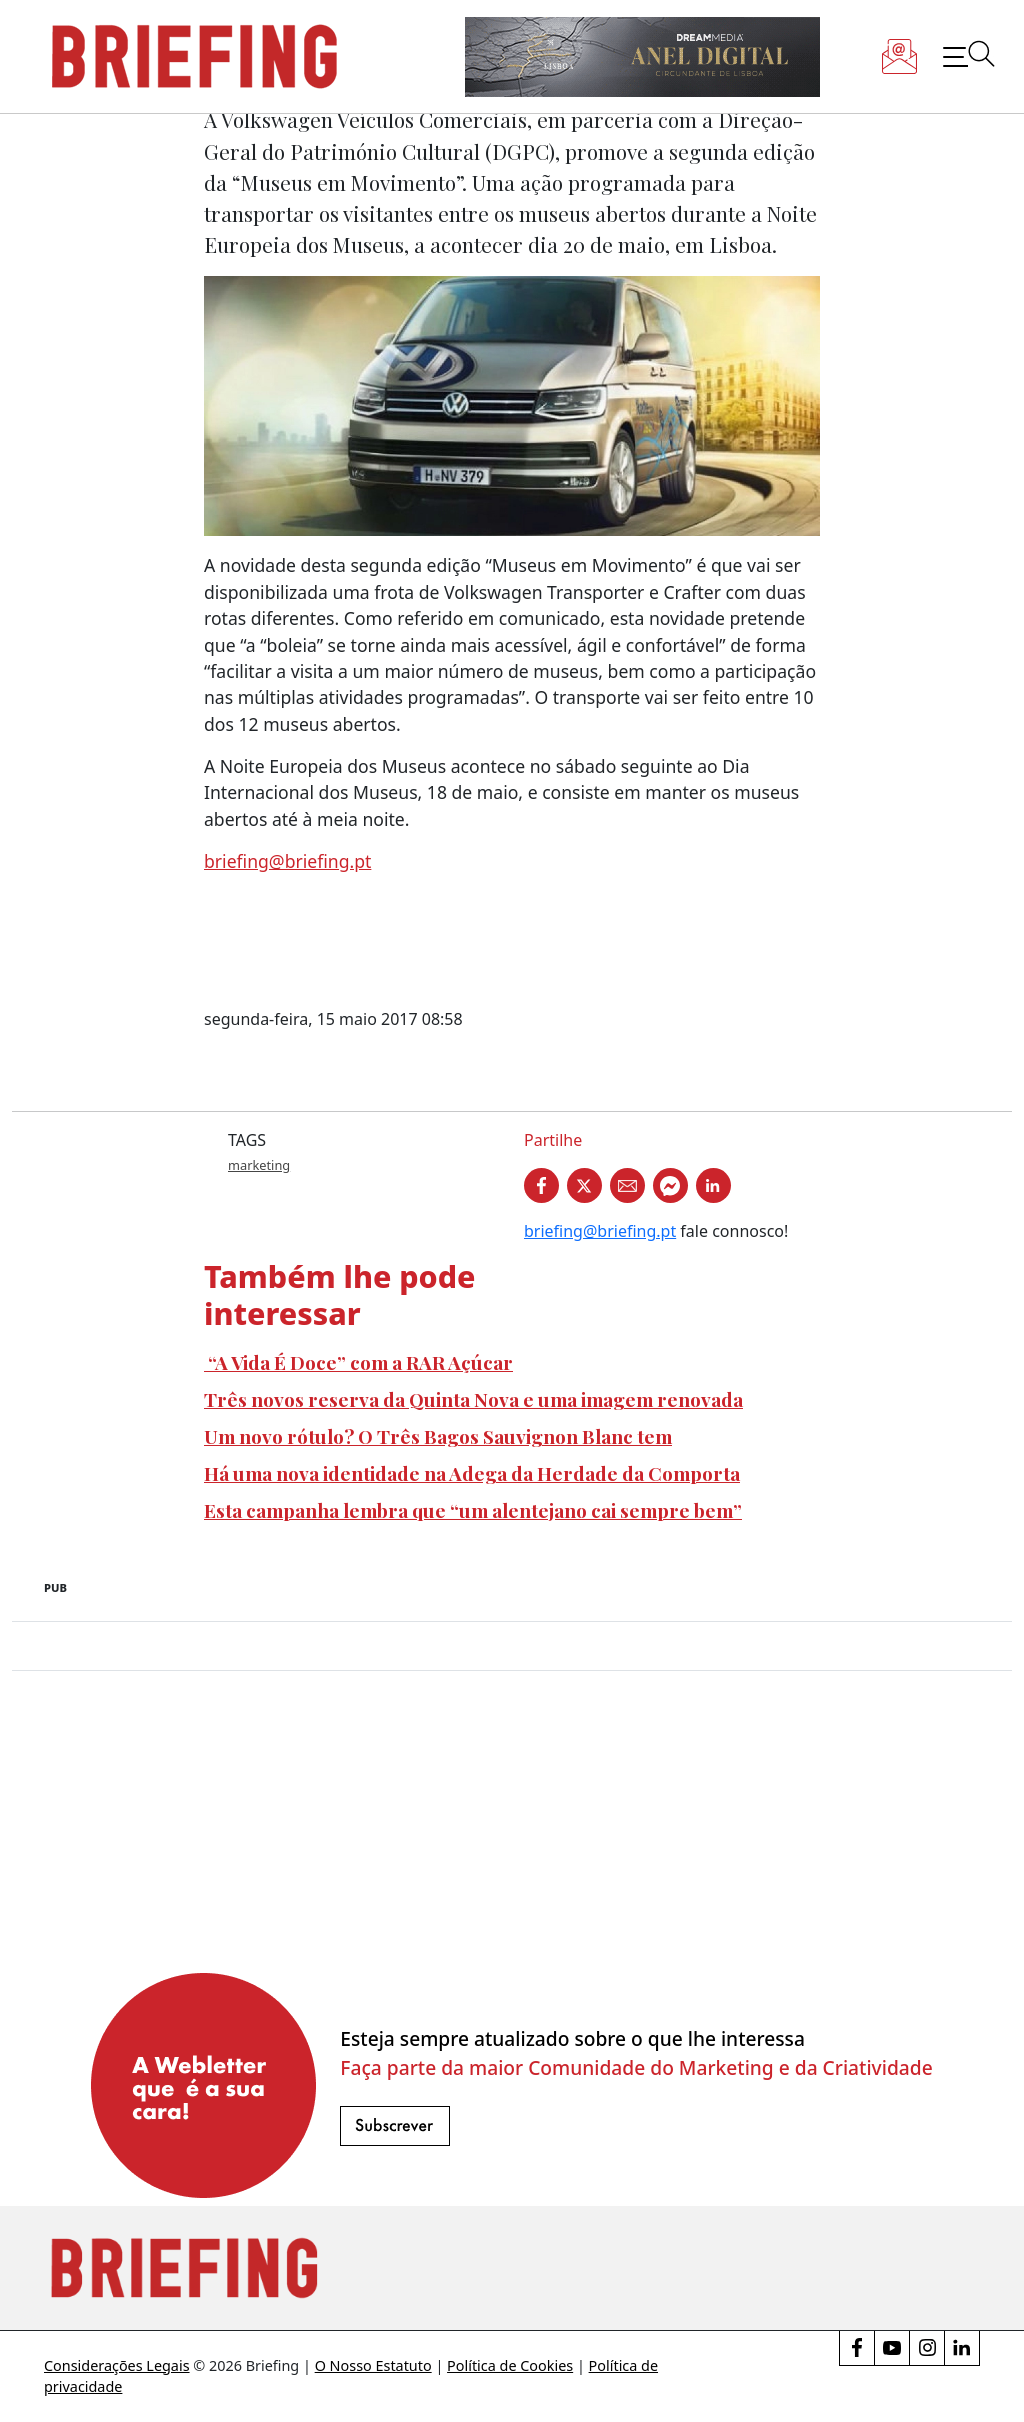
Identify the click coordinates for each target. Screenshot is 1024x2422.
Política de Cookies (510, 2365)
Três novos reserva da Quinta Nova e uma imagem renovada (473, 1399)
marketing (259, 1165)
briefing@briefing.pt (287, 861)
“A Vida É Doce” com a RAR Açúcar (358, 1362)
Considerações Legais (117, 2365)
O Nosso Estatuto (373, 2365)
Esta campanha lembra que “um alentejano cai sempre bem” (473, 1510)
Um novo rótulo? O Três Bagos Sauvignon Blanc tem (438, 1436)
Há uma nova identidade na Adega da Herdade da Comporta (472, 1473)
